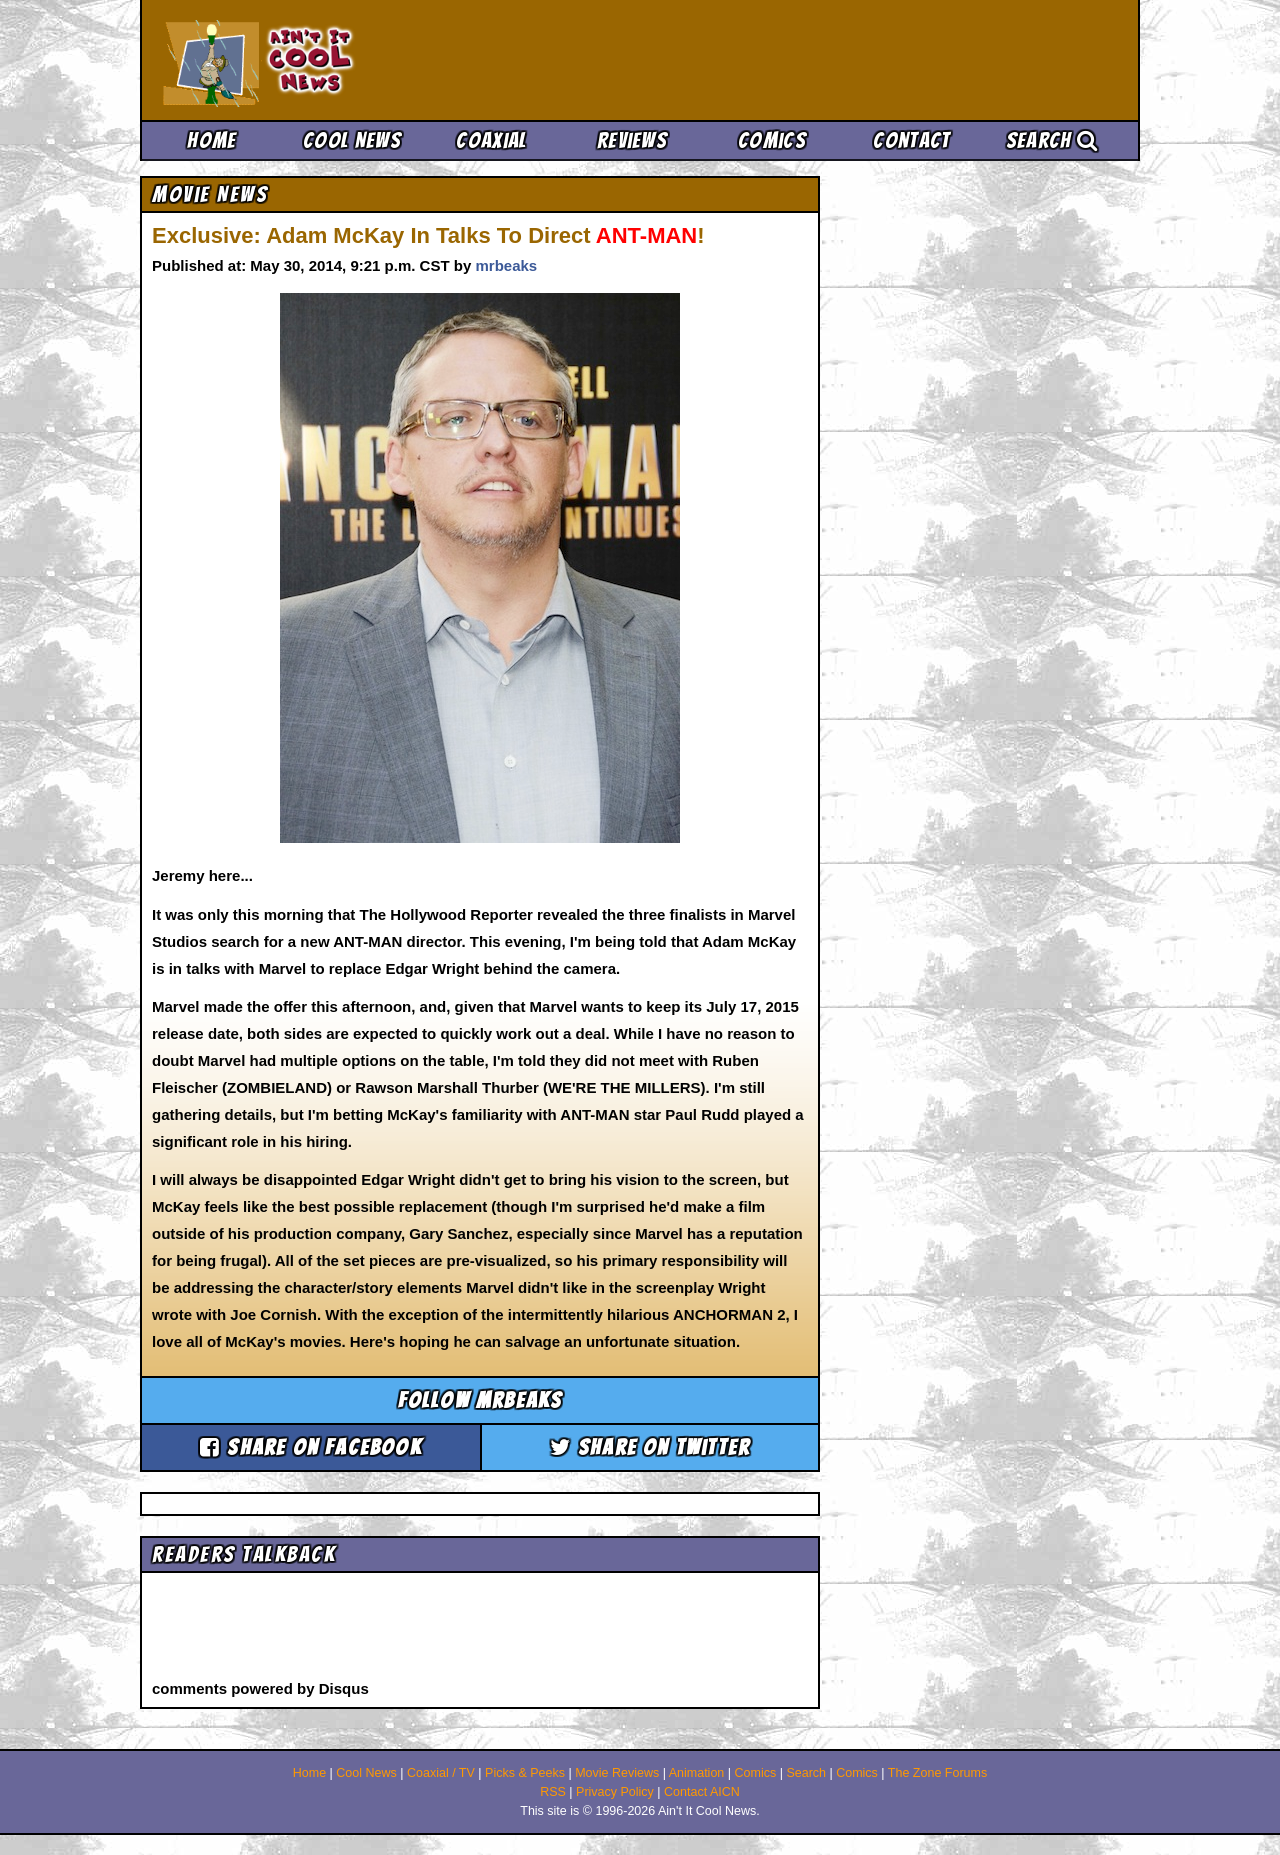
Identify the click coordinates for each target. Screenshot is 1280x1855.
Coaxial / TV (441, 1773)
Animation (697, 1773)
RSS (553, 1792)
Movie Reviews (617, 1773)
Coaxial (491, 140)
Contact (911, 140)
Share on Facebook (311, 1447)
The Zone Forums (937, 1773)
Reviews (632, 140)
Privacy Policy (615, 1792)
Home (211, 140)
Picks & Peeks (525, 1773)
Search (1052, 140)
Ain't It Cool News (310, 60)
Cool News (352, 140)
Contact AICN (702, 1792)
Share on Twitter (650, 1447)
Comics (772, 140)
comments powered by (260, 1688)
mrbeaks (506, 265)
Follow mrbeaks (480, 1400)
